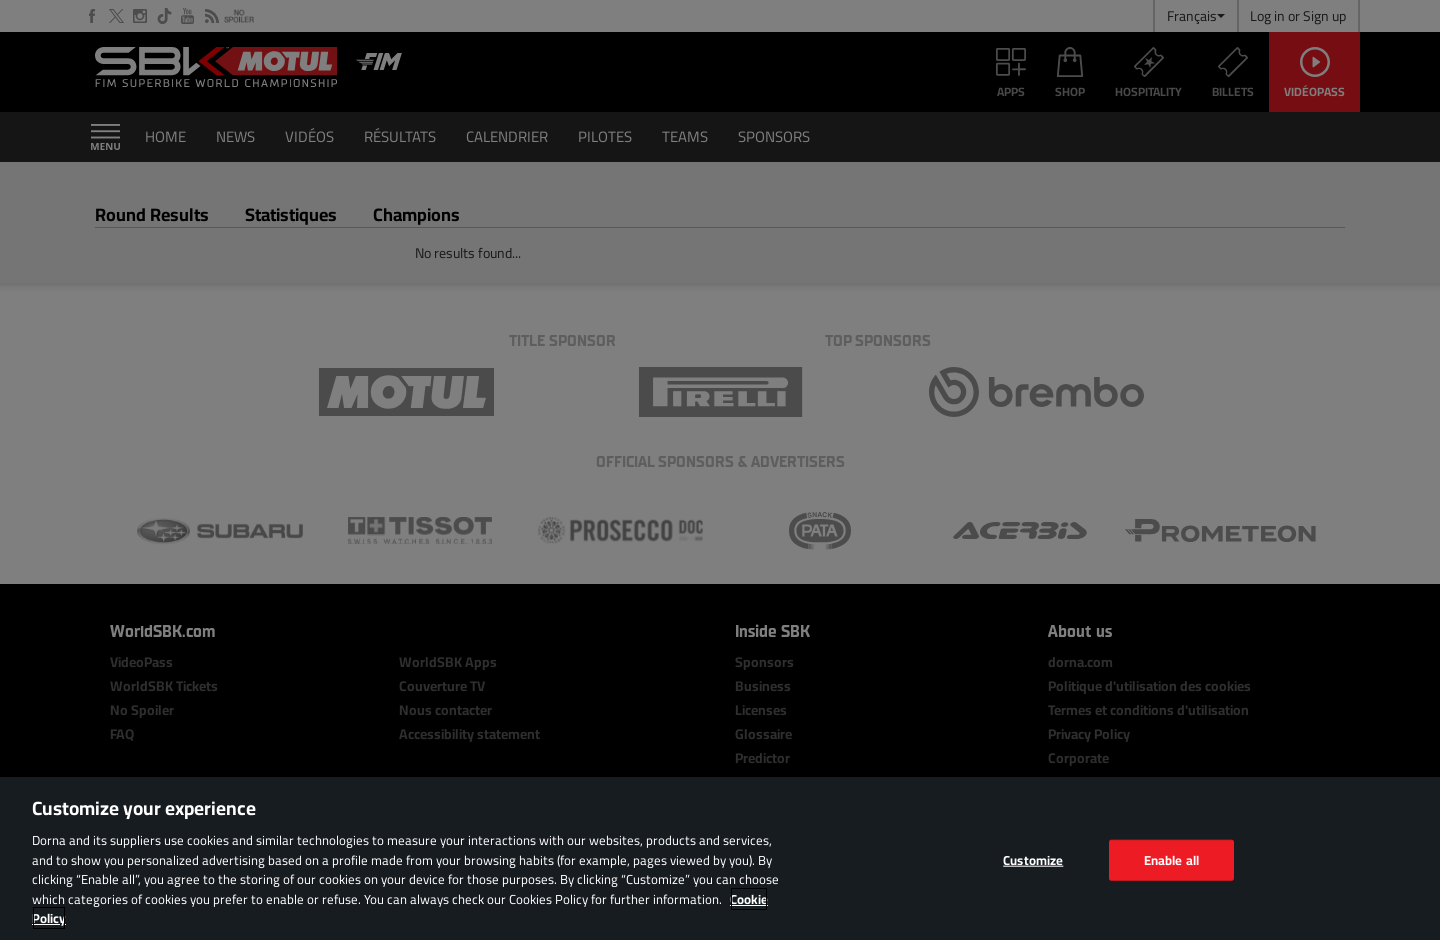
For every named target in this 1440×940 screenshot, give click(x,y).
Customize (1033, 859)
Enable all (1171, 859)
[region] (720, 858)
